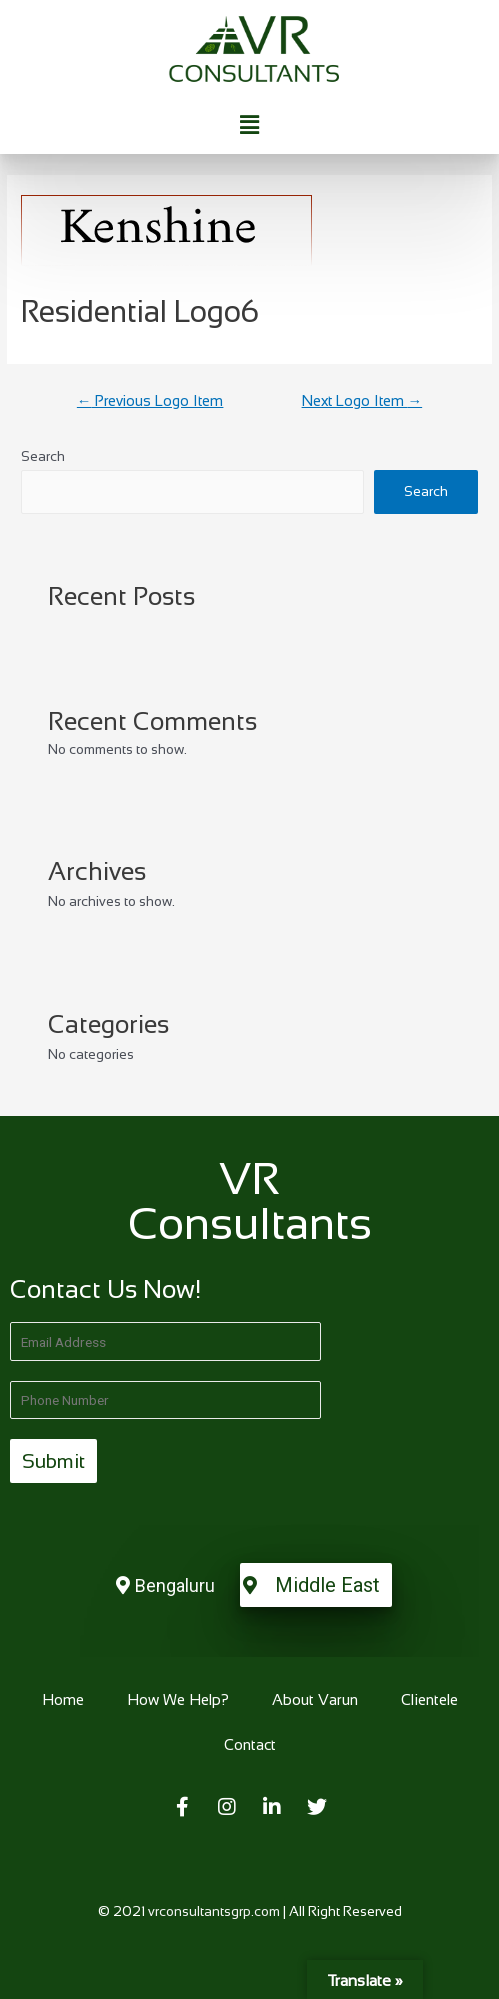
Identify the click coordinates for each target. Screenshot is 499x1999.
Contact (250, 1744)
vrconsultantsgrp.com (214, 1911)
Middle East (327, 1585)
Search (43, 456)
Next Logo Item (362, 401)
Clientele (429, 1699)
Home (63, 1699)
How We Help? (178, 1699)
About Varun (315, 1699)
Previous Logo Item (150, 401)
